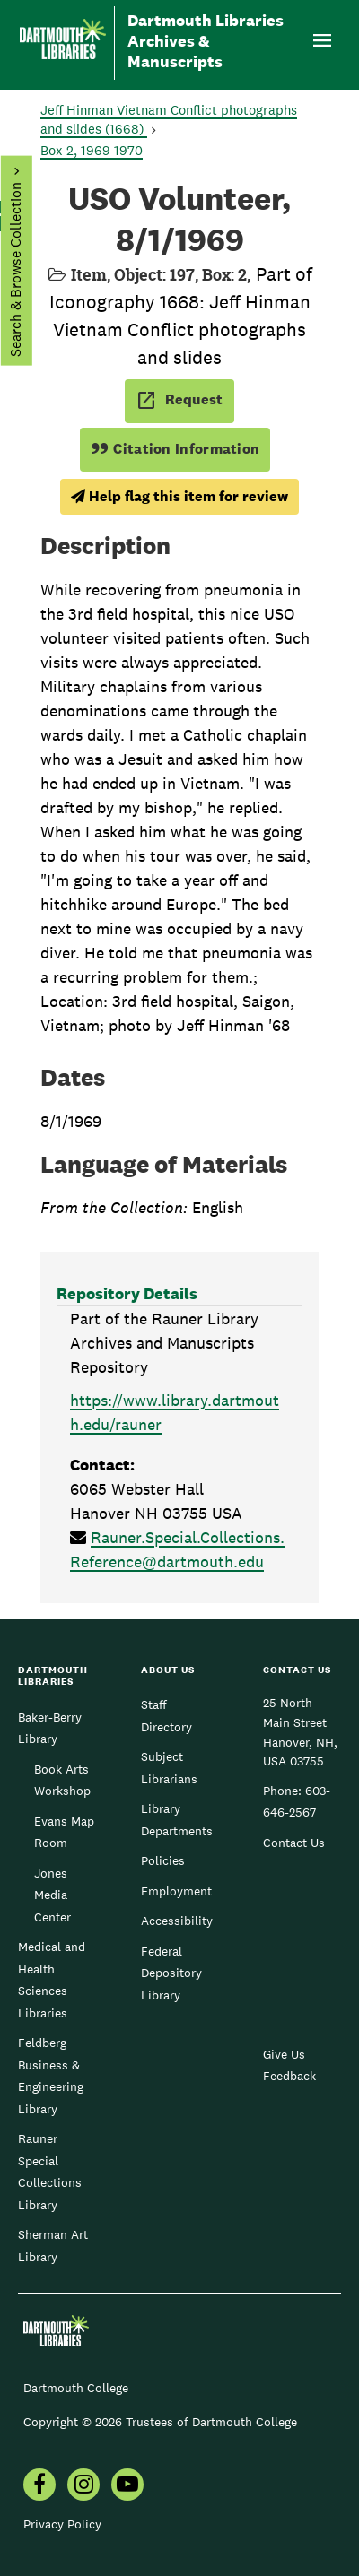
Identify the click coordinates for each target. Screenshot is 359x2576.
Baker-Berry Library (50, 1728)
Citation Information (175, 448)
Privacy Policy (62, 2524)
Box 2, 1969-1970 (91, 150)
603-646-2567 (296, 1801)
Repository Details (127, 1293)
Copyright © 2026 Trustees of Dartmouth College (160, 2422)
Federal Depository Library (171, 1973)
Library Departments (177, 1819)
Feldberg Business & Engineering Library (50, 2075)
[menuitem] (83, 2486)
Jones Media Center (52, 1895)
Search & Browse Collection (14, 269)
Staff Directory (166, 1715)
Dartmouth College (75, 2388)
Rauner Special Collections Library (50, 2171)
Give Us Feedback (289, 2065)
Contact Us (294, 1842)
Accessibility (177, 1920)
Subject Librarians (169, 1767)
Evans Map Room (64, 1832)
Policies (163, 1860)
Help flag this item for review (179, 496)
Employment (176, 1891)
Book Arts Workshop (62, 1780)
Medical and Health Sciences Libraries (51, 1979)
